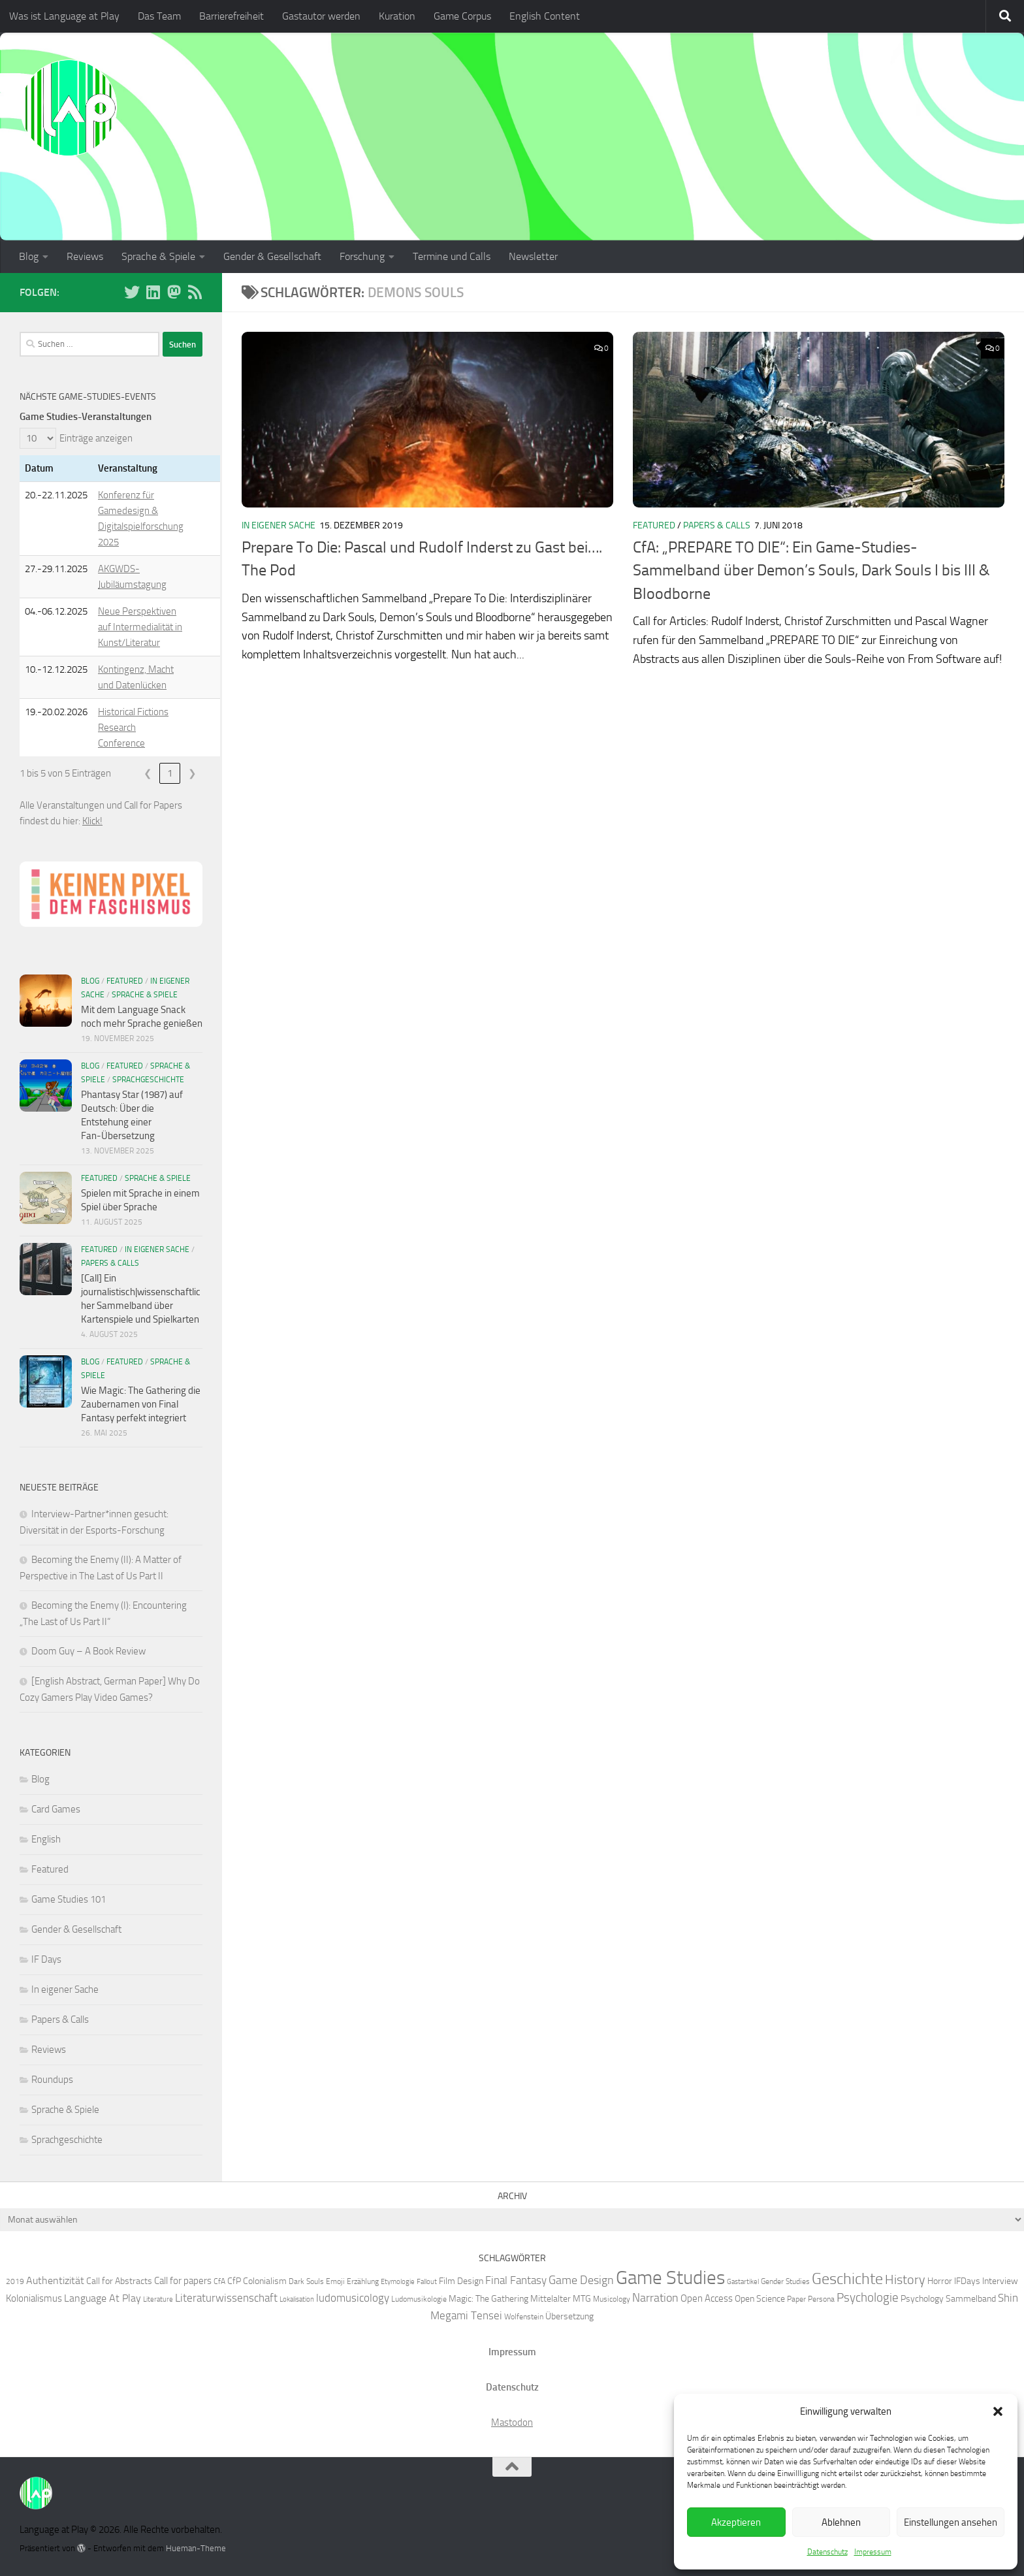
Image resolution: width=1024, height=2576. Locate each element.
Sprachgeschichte (148, 1079)
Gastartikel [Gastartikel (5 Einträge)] (743, 2282)
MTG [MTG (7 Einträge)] (582, 2298)
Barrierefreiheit (231, 16)
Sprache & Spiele (158, 256)
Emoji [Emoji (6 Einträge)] (335, 2281)
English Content (544, 16)
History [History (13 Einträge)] (905, 2279)
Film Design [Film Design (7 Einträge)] (461, 2281)
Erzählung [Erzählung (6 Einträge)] (363, 2281)
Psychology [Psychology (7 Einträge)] (922, 2298)
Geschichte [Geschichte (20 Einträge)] (847, 2279)
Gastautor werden (321, 16)
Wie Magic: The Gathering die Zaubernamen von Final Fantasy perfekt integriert (140, 1404)
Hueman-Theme (196, 2548)
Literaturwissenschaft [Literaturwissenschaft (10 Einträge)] (226, 2297)
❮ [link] (148, 773)
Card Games (55, 1809)
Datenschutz (827, 2551)
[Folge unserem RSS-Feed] (194, 292)
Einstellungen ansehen (950, 2522)
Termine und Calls (451, 256)
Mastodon (512, 2422)
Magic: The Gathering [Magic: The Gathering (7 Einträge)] (488, 2298)
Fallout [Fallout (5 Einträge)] (427, 2282)
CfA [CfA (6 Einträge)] (219, 2281)
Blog (29, 256)
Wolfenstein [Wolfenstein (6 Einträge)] (523, 2316)
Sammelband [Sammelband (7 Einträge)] (971, 2298)
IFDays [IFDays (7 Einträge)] (967, 2281)
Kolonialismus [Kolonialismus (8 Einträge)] (34, 2298)
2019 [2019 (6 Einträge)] (15, 2281)
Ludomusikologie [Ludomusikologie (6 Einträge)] (419, 2299)
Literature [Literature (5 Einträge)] (158, 2299)
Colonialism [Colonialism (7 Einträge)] (265, 2281)
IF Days (46, 1959)
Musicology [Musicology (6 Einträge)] (611, 2299)
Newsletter (533, 256)
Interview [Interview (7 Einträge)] (1000, 2281)
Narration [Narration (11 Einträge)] (655, 2298)
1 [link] (169, 773)
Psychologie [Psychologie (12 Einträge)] (868, 2298)
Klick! (92, 821)
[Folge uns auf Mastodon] (174, 292)
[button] (997, 2411)
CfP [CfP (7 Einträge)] (234, 2281)
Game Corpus (462, 16)
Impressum (872, 2551)
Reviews (85, 256)
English (46, 1839)
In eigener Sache (278, 525)
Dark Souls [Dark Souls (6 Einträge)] (306, 2281)
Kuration (397, 16)
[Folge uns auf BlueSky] (132, 292)
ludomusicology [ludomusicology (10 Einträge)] (352, 2297)
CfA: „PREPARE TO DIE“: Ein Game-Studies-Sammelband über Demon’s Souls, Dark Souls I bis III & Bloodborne (811, 570)
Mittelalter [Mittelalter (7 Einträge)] (550, 2298)
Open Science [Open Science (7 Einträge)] (760, 2298)
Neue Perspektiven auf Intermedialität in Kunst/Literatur (140, 627)
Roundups (52, 2079)
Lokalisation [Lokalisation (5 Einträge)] (297, 2299)
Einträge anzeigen (96, 438)
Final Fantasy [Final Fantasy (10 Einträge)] (516, 2280)
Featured (654, 525)
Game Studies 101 (68, 1899)
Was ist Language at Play (64, 16)
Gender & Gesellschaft (272, 256)
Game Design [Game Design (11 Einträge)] (581, 2280)
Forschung (362, 256)
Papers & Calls (716, 525)
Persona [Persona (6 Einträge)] (821, 2299)
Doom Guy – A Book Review (88, 1651)
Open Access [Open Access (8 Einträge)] (706, 2298)
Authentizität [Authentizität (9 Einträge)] (55, 2280)
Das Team (159, 16)
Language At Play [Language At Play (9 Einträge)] (102, 2298)
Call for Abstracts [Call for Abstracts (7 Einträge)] (119, 2281)
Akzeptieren (736, 2522)
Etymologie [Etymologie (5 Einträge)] (398, 2282)
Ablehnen (841, 2522)
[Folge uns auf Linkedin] (153, 292)
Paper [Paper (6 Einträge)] (796, 2299)
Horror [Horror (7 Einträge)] (939, 2281)
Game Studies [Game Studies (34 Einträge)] (670, 2277)
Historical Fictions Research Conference (133, 727)
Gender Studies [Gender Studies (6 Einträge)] (785, 2281)
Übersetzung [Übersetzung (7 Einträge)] (569, 2316)
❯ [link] (192, 773)
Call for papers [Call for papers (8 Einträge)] (183, 2281)
